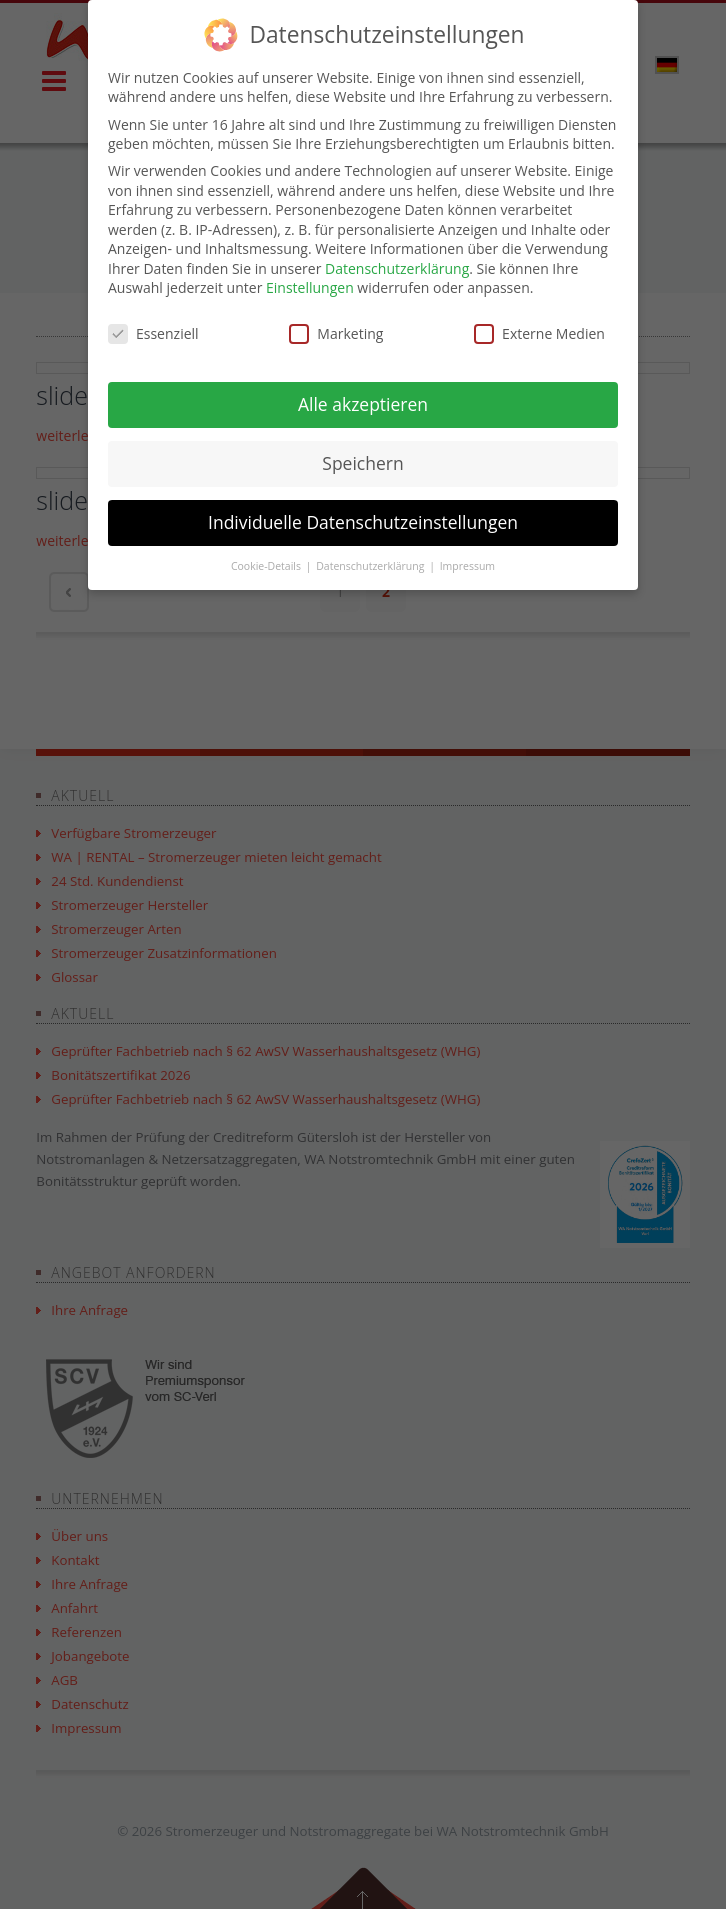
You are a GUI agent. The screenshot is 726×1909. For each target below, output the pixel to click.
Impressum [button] (467, 566)
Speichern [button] (362, 463)
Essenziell (153, 333)
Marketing (336, 333)
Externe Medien (539, 333)
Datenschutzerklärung (397, 268)
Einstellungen (310, 287)
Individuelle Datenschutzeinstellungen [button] (363, 522)
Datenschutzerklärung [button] (371, 566)
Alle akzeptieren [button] (363, 404)
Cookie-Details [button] (267, 566)
